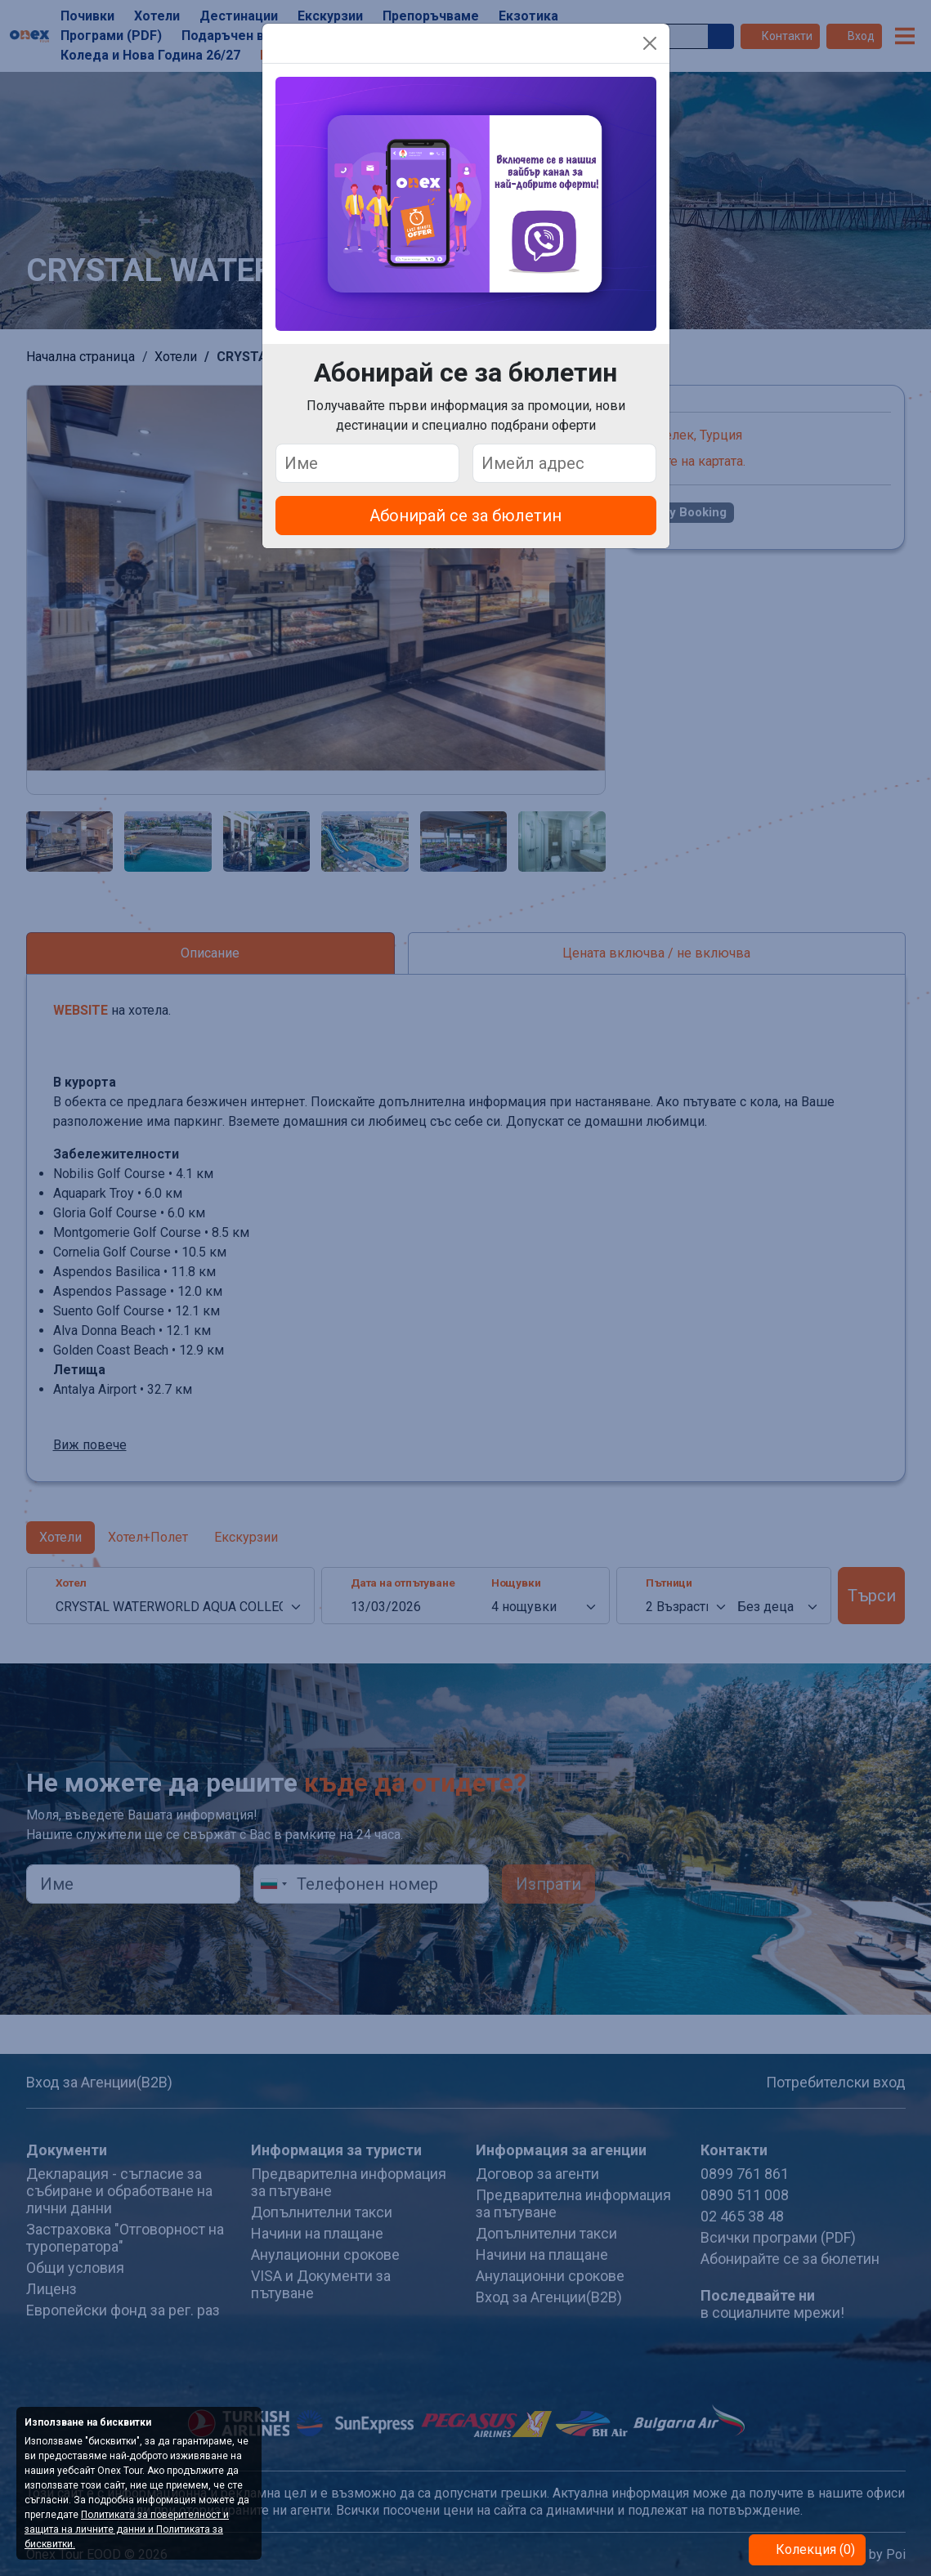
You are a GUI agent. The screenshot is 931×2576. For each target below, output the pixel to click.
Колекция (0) (813, 2549)
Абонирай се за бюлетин (465, 515)
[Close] (650, 43)
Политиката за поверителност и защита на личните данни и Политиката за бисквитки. (127, 2529)
